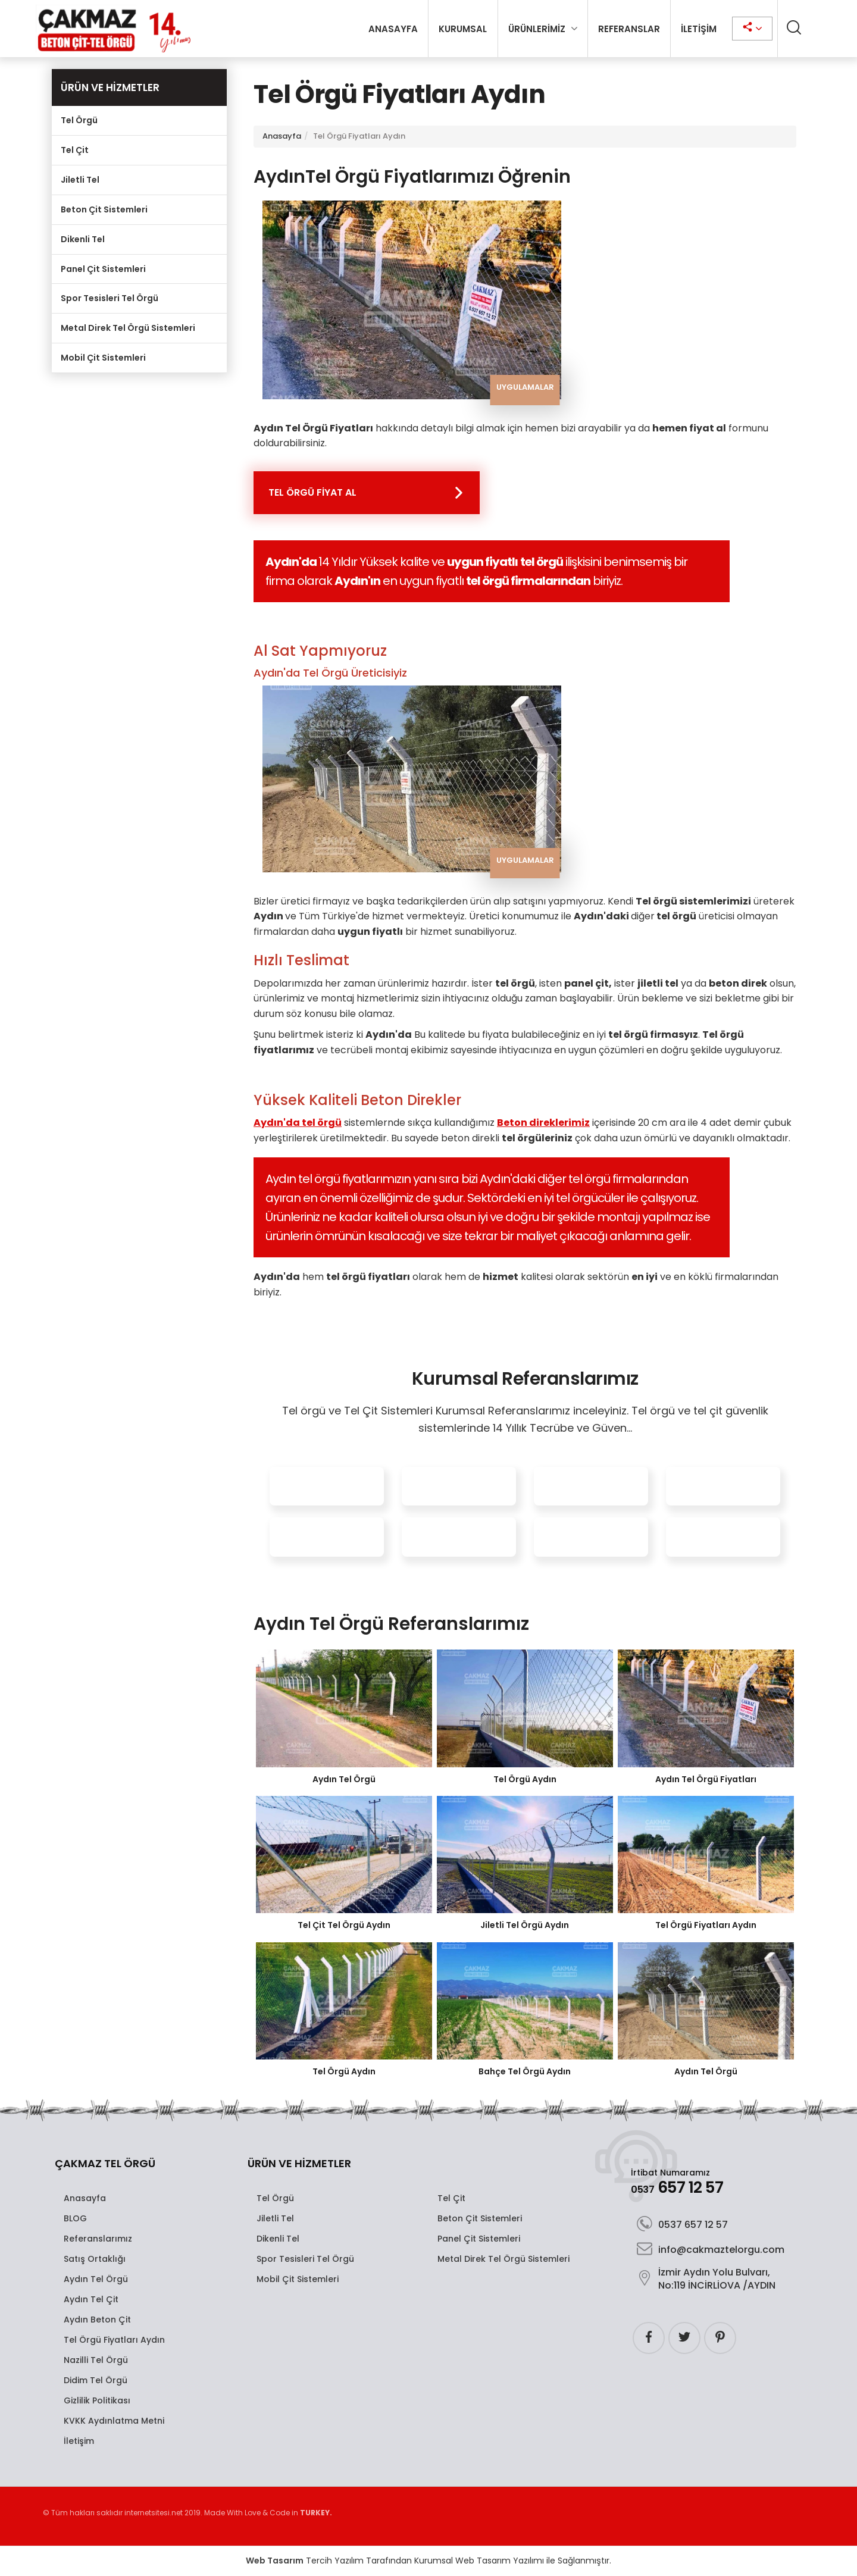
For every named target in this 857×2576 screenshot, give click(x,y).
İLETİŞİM (699, 29)
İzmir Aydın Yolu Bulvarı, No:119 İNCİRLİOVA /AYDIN (706, 2278)
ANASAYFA (393, 29)
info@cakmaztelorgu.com (710, 2250)
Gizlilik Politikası (97, 2400)
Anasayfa (281, 136)
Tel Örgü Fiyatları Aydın (114, 2340)
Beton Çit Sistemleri (104, 209)
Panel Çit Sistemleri (103, 269)
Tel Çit (75, 150)
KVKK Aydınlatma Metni (114, 2421)
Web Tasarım (275, 2560)
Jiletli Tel (80, 180)
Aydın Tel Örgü (96, 2279)
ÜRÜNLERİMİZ (536, 29)
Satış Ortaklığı (95, 2259)
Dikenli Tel (83, 239)
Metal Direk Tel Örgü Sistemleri (128, 328)
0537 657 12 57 (682, 2225)
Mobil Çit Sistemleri (103, 358)
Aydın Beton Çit (97, 2319)
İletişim (79, 2441)
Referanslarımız (98, 2239)
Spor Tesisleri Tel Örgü (109, 298)
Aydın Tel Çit (91, 2299)
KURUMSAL (463, 29)
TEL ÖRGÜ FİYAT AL (312, 492)
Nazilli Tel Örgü (96, 2360)
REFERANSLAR (629, 29)
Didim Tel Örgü (95, 2380)
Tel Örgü (79, 120)
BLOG (75, 2218)
